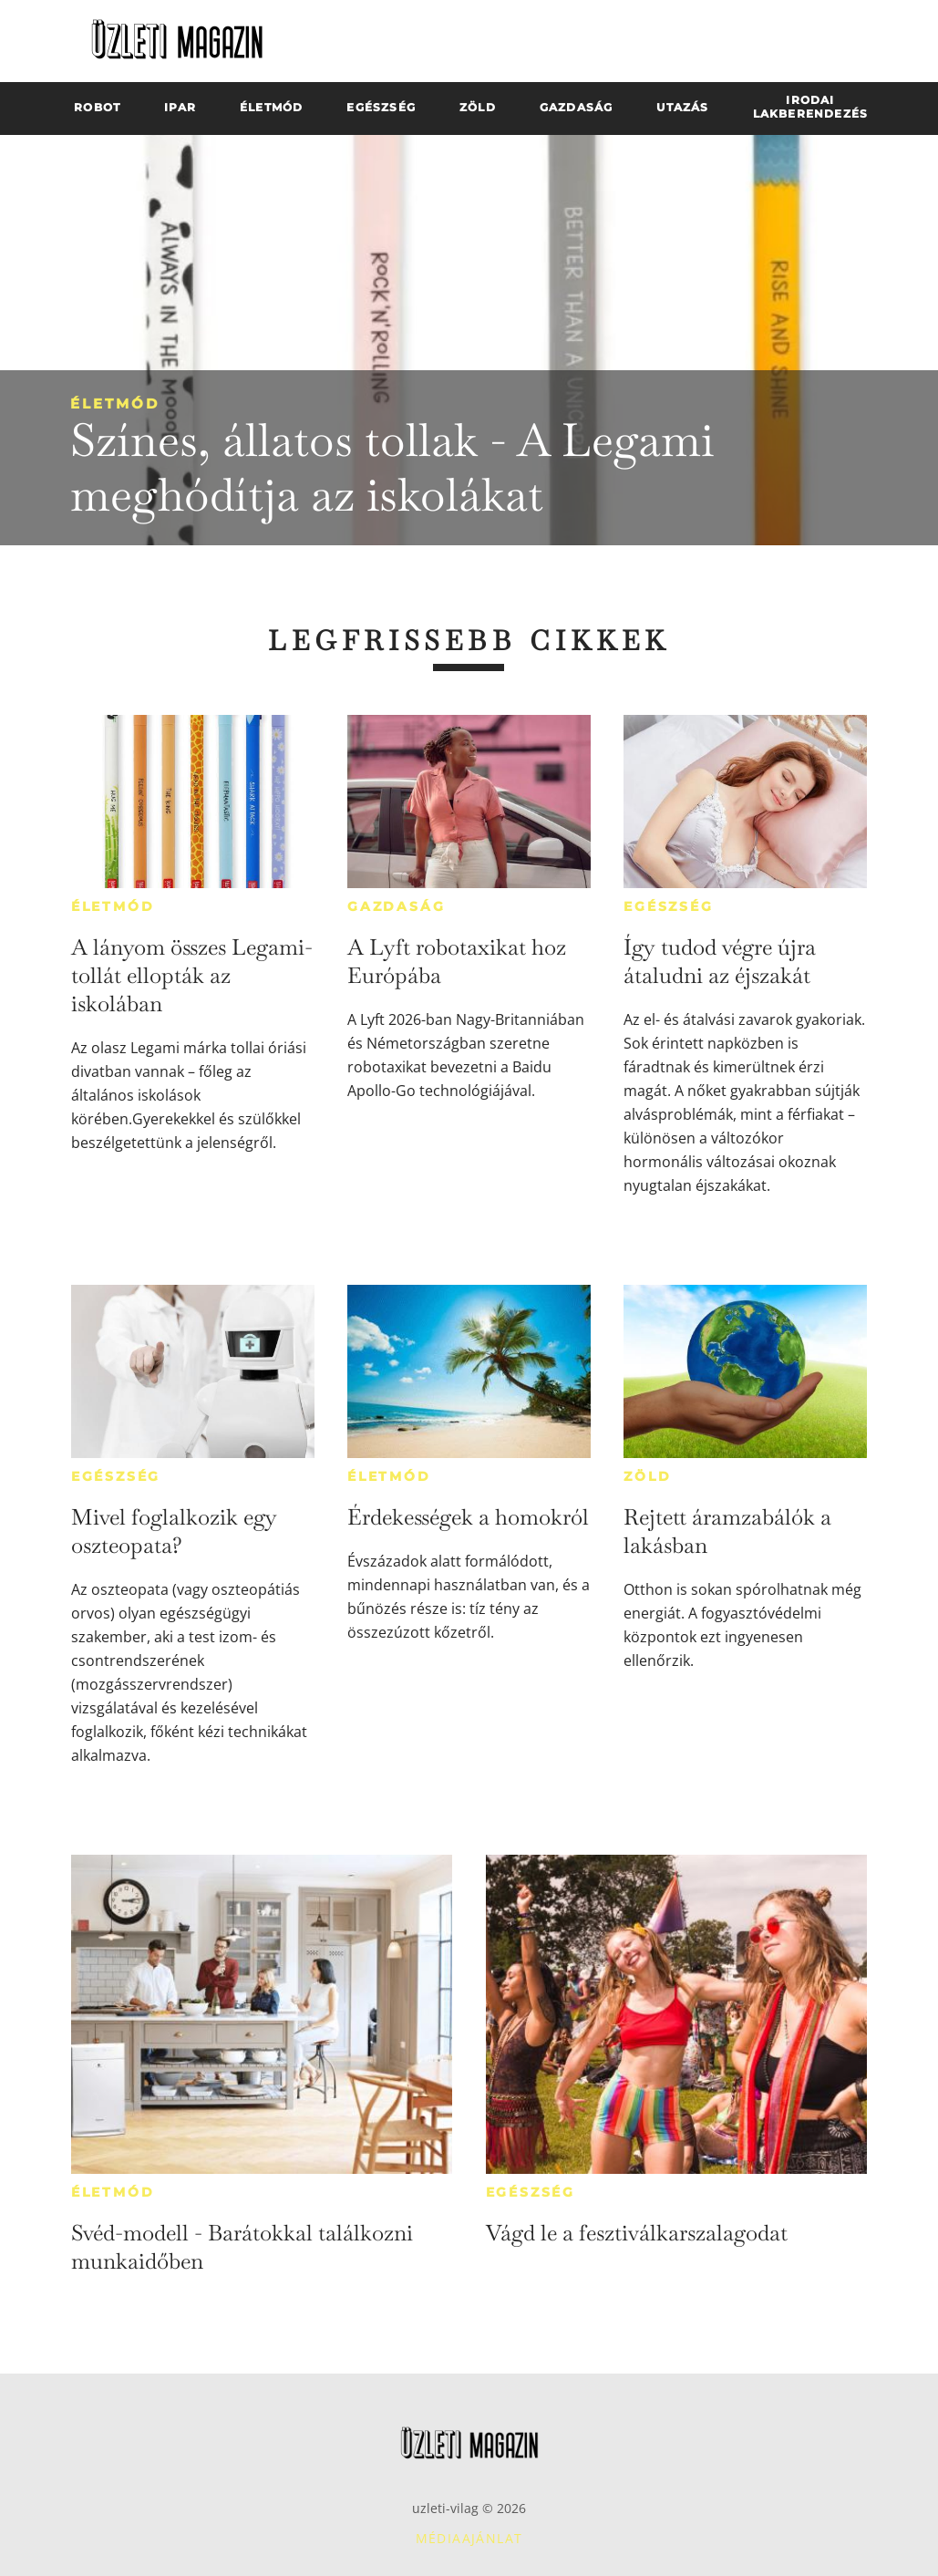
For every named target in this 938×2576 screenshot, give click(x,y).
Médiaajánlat (469, 2538)
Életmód (115, 403)
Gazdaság (396, 906)
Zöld (647, 1476)
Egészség (668, 906)
